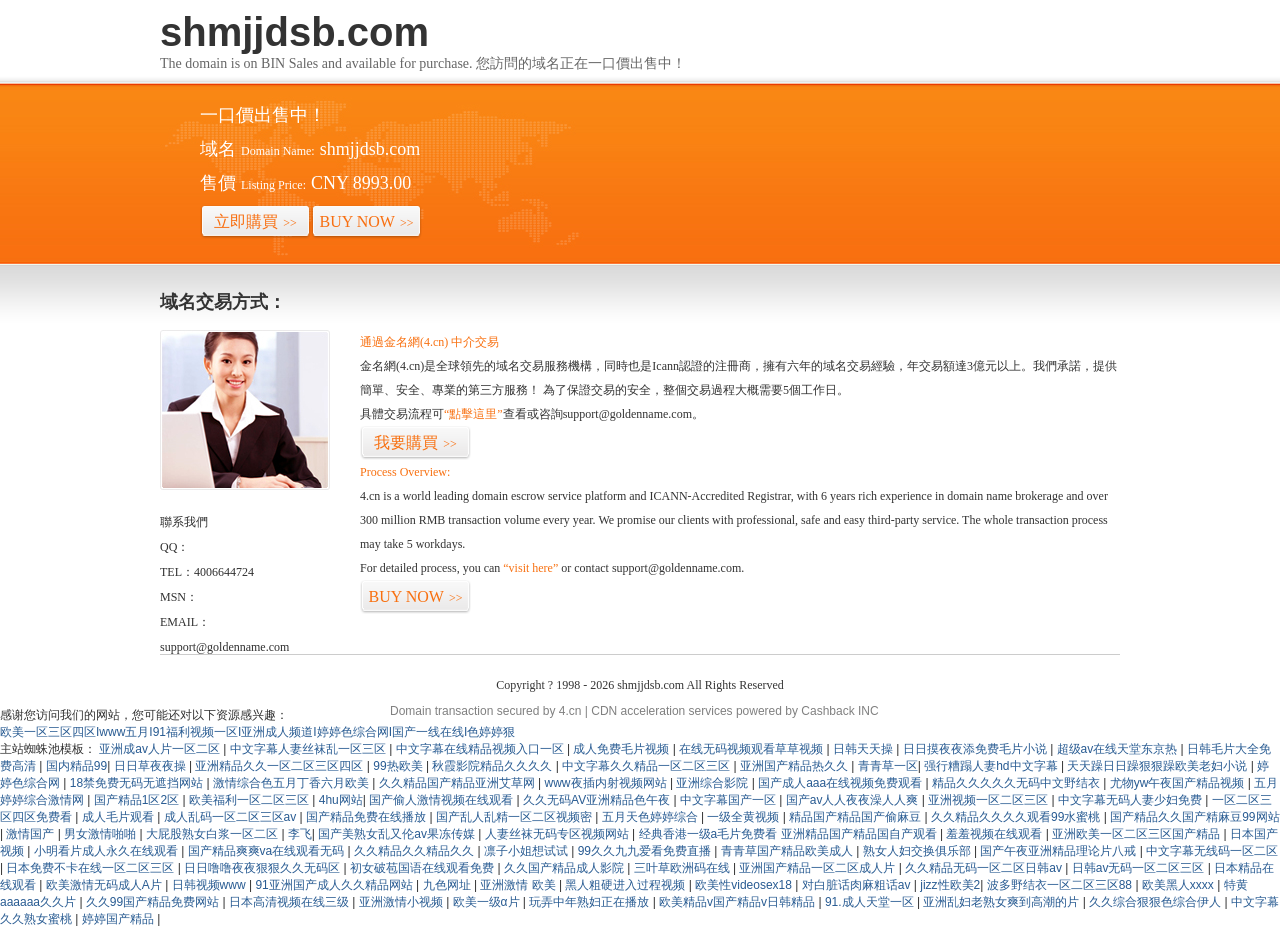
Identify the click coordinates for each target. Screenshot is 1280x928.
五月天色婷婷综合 (651, 817)
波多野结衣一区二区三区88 (1061, 885)
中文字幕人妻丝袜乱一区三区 (309, 749)
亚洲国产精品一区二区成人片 (818, 868)
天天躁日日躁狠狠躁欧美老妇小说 (1158, 766)
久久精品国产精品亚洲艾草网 (458, 783)
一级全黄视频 (744, 817)
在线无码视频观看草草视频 (752, 749)
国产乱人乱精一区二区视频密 (515, 817)
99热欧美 (399, 766)
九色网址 (448, 885)
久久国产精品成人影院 (565, 868)
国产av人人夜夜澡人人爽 (854, 800)
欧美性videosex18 (745, 885)
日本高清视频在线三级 (290, 902)
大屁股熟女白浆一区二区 (213, 834)
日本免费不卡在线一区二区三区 (91, 868)
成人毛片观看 (119, 817)
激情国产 (31, 834)
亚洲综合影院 (713, 783)
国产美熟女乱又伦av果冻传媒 (398, 834)
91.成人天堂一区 (871, 902)
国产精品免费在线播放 (367, 817)
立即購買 (255, 221)
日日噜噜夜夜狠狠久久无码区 (263, 868)
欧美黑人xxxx (1179, 885)
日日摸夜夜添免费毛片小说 (976, 749)
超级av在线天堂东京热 (1119, 749)
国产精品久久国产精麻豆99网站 (1194, 817)
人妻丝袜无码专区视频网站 (558, 834)
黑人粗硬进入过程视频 (626, 885)
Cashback (827, 711)
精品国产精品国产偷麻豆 (856, 817)
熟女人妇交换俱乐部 (918, 851)
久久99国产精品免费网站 (154, 902)
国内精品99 (76, 766)
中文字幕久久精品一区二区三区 (647, 766)
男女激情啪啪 (101, 834)
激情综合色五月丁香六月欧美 (292, 783)
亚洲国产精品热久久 (795, 766)
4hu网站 (341, 800)
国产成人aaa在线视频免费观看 (841, 783)
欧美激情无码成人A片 (105, 885)
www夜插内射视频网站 (607, 783)
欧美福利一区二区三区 (250, 800)
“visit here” (530, 568)
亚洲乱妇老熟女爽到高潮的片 (1002, 902)
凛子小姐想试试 (527, 851)
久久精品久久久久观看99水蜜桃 (1017, 817)
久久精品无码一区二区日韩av (985, 868)
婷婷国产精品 (119, 919)
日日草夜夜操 (151, 766)
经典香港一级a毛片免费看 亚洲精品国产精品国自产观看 (789, 834)
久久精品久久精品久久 (415, 851)
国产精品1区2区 (138, 800)
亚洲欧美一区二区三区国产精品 (1137, 834)
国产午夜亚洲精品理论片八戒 (1059, 851)
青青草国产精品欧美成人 (788, 851)
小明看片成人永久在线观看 (107, 851)
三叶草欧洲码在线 (683, 868)
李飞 (300, 834)
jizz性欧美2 (950, 885)
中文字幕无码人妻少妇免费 (1131, 800)
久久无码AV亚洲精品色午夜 (598, 800)
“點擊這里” (473, 414)
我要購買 (415, 442)
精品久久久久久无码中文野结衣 (1017, 783)
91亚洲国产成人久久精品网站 (335, 885)
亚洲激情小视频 (402, 902)
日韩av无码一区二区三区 (1140, 868)
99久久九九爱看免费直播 (646, 851)
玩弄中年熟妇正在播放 (590, 902)
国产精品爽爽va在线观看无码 (268, 851)
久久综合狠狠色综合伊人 (1156, 902)
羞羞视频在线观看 (995, 834)
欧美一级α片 (488, 902)
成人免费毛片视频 (622, 749)
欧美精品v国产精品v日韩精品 (738, 902)
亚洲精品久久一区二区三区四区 (280, 766)
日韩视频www (210, 885)
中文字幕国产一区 (729, 800)
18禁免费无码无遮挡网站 (138, 783)
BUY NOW (367, 221)
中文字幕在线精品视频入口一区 (481, 749)
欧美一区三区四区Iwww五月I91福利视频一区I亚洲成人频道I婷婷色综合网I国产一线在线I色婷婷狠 (257, 732)
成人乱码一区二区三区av (232, 817)
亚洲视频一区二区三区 (989, 800)
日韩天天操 (864, 749)
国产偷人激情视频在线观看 (442, 800)
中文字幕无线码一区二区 (1212, 851)
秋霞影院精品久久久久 (493, 766)
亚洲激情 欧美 (519, 885)
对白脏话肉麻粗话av (858, 885)
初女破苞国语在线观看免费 (423, 868)
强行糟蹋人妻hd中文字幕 (992, 766)
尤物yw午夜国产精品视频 (1179, 783)
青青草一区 (888, 766)
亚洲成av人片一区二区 (161, 749)
